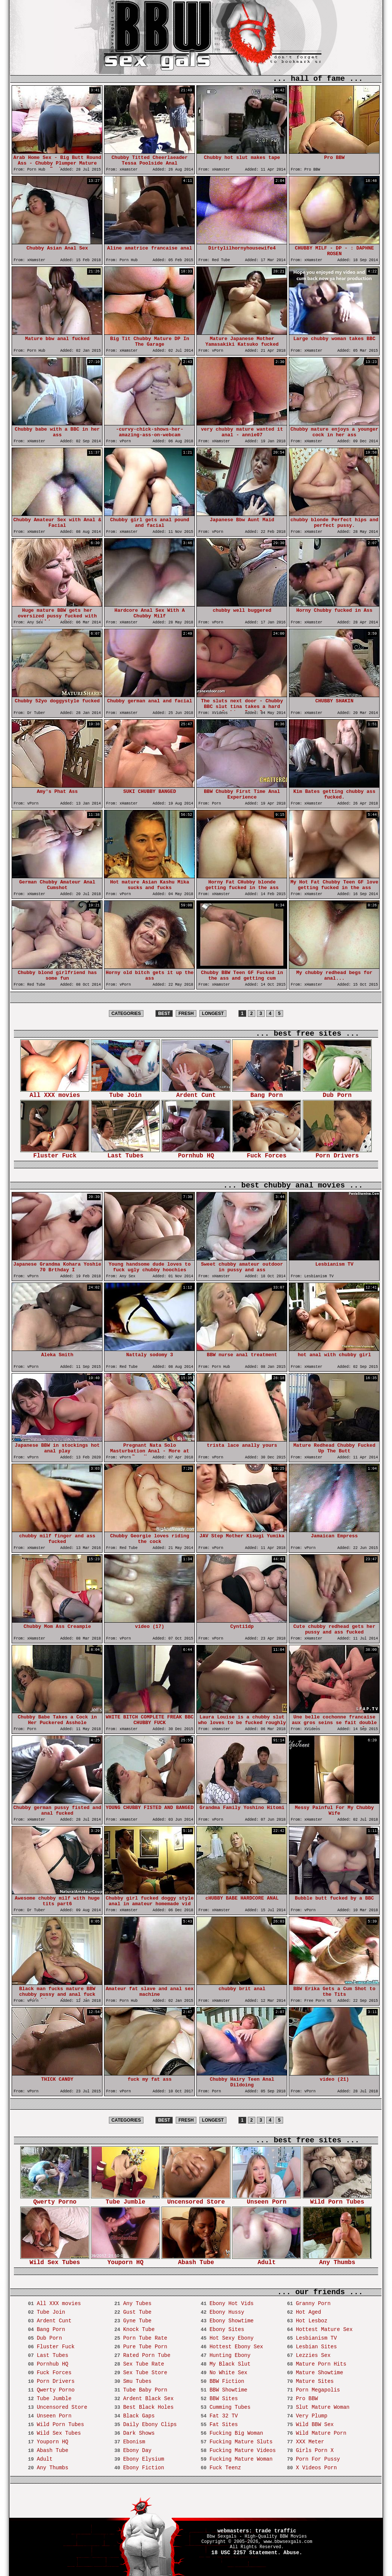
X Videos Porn (316, 2468)
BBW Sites (224, 2399)
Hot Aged (308, 2312)
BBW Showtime (228, 2390)
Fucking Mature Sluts (241, 2442)
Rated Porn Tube (146, 2355)
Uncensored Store (196, 2199)
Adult (266, 2260)
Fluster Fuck (54, 1153)
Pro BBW (307, 2399)
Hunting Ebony (230, 2355)
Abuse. (292, 2553)
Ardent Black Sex (148, 2399)
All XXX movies (54, 1093)
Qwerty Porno (54, 2199)
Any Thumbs (337, 2260)
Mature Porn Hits (321, 2364)
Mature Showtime (319, 2373)
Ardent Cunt (196, 1093)
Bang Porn (266, 1093)
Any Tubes (137, 2304)
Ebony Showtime (232, 2321)
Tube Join (125, 1093)
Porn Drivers (337, 1153)
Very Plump (311, 2416)
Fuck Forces (266, 1153)
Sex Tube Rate (143, 2364)
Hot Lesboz (311, 2321)
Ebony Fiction (143, 2468)
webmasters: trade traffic (256, 2531)
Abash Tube (196, 2260)
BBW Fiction (227, 2381)
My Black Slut (230, 2364)
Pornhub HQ (196, 1153)
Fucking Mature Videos (243, 2450)
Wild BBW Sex (315, 2425)
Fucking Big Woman (236, 2433)
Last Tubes (125, 1153)
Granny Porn (313, 2304)
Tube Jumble (125, 2199)
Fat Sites (224, 2425)
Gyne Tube (137, 2321)
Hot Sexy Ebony (232, 2338)
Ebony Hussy (227, 2312)
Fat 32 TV (224, 2416)
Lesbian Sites (316, 2347)
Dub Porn (337, 1093)
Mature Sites (315, 2381)
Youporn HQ (125, 2260)
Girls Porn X (315, 2450)
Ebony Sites (227, 2329)
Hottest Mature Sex (324, 2329)
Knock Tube (139, 2329)
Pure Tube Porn (145, 2347)
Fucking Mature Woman (241, 2459)
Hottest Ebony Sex (236, 2347)
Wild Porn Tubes (337, 2199)
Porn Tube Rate (145, 2338)
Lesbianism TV (316, 2338)
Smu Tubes (137, 2381)
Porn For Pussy (318, 2459)
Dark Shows (139, 2433)
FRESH (186, 1013)
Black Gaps (139, 2416)
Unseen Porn (266, 2199)
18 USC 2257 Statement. (246, 2553)
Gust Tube (137, 2312)
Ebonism (134, 2442)
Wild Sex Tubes (54, 2260)
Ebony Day (137, 2450)
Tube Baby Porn (145, 2390)
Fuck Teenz (225, 2468)
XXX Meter (310, 2442)
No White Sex (228, 2373)
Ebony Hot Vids (232, 2304)
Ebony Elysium (143, 2459)
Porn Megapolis (318, 2390)
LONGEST (213, 1013)
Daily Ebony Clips (150, 2425)
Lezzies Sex (313, 2355)
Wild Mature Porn (321, 2433)
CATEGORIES (126, 1013)
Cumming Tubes (230, 2407)
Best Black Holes (148, 2407)
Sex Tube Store (145, 2373)
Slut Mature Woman (323, 2407)
